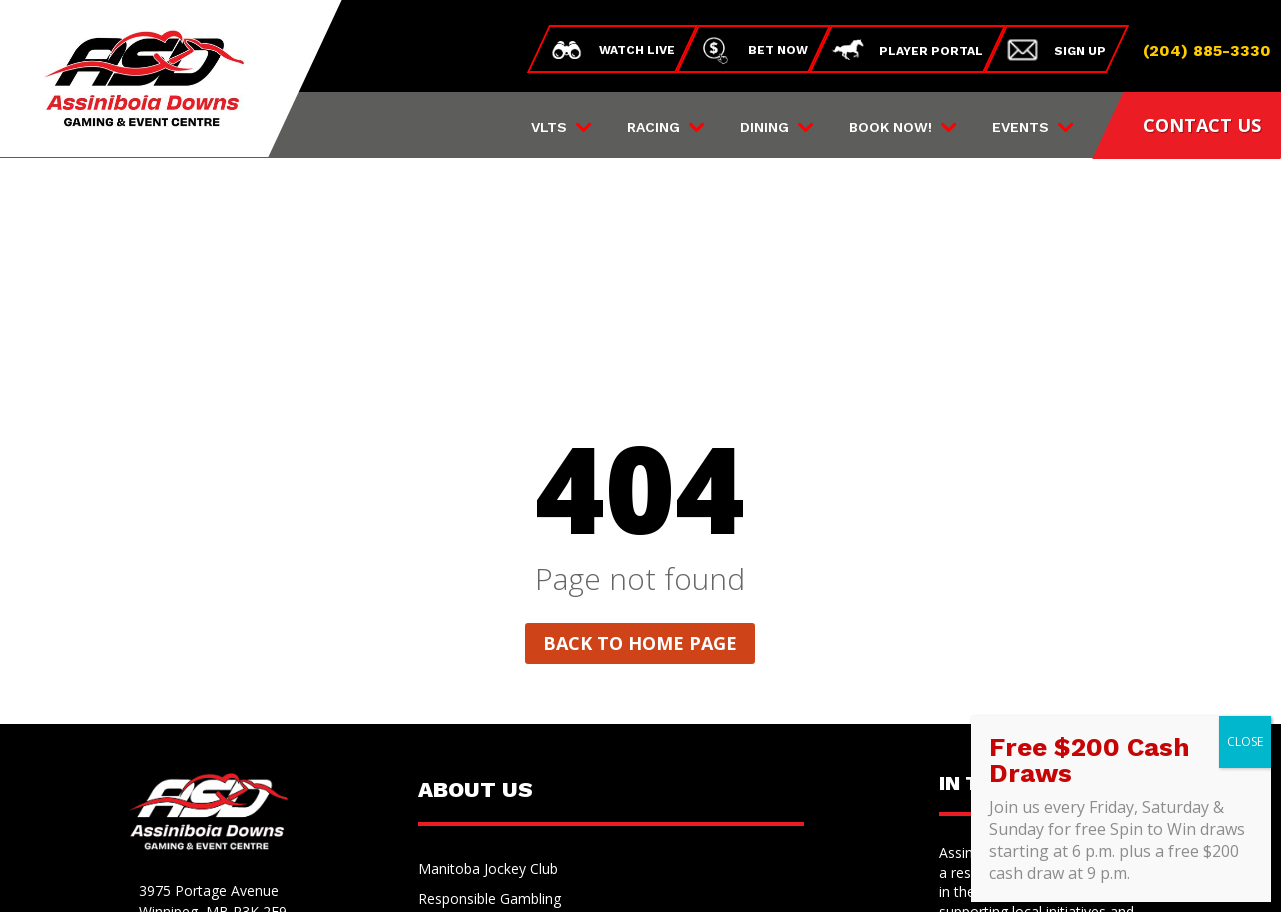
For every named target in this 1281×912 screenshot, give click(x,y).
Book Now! (890, 127)
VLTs (549, 127)
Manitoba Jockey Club (488, 656)
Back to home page (640, 429)
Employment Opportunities (505, 716)
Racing (653, 127)
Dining (764, 127)
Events (1020, 127)
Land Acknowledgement (496, 746)
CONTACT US (1202, 125)
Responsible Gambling (489, 686)
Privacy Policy (554, 875)
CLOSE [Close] (1245, 741)
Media (438, 776)
